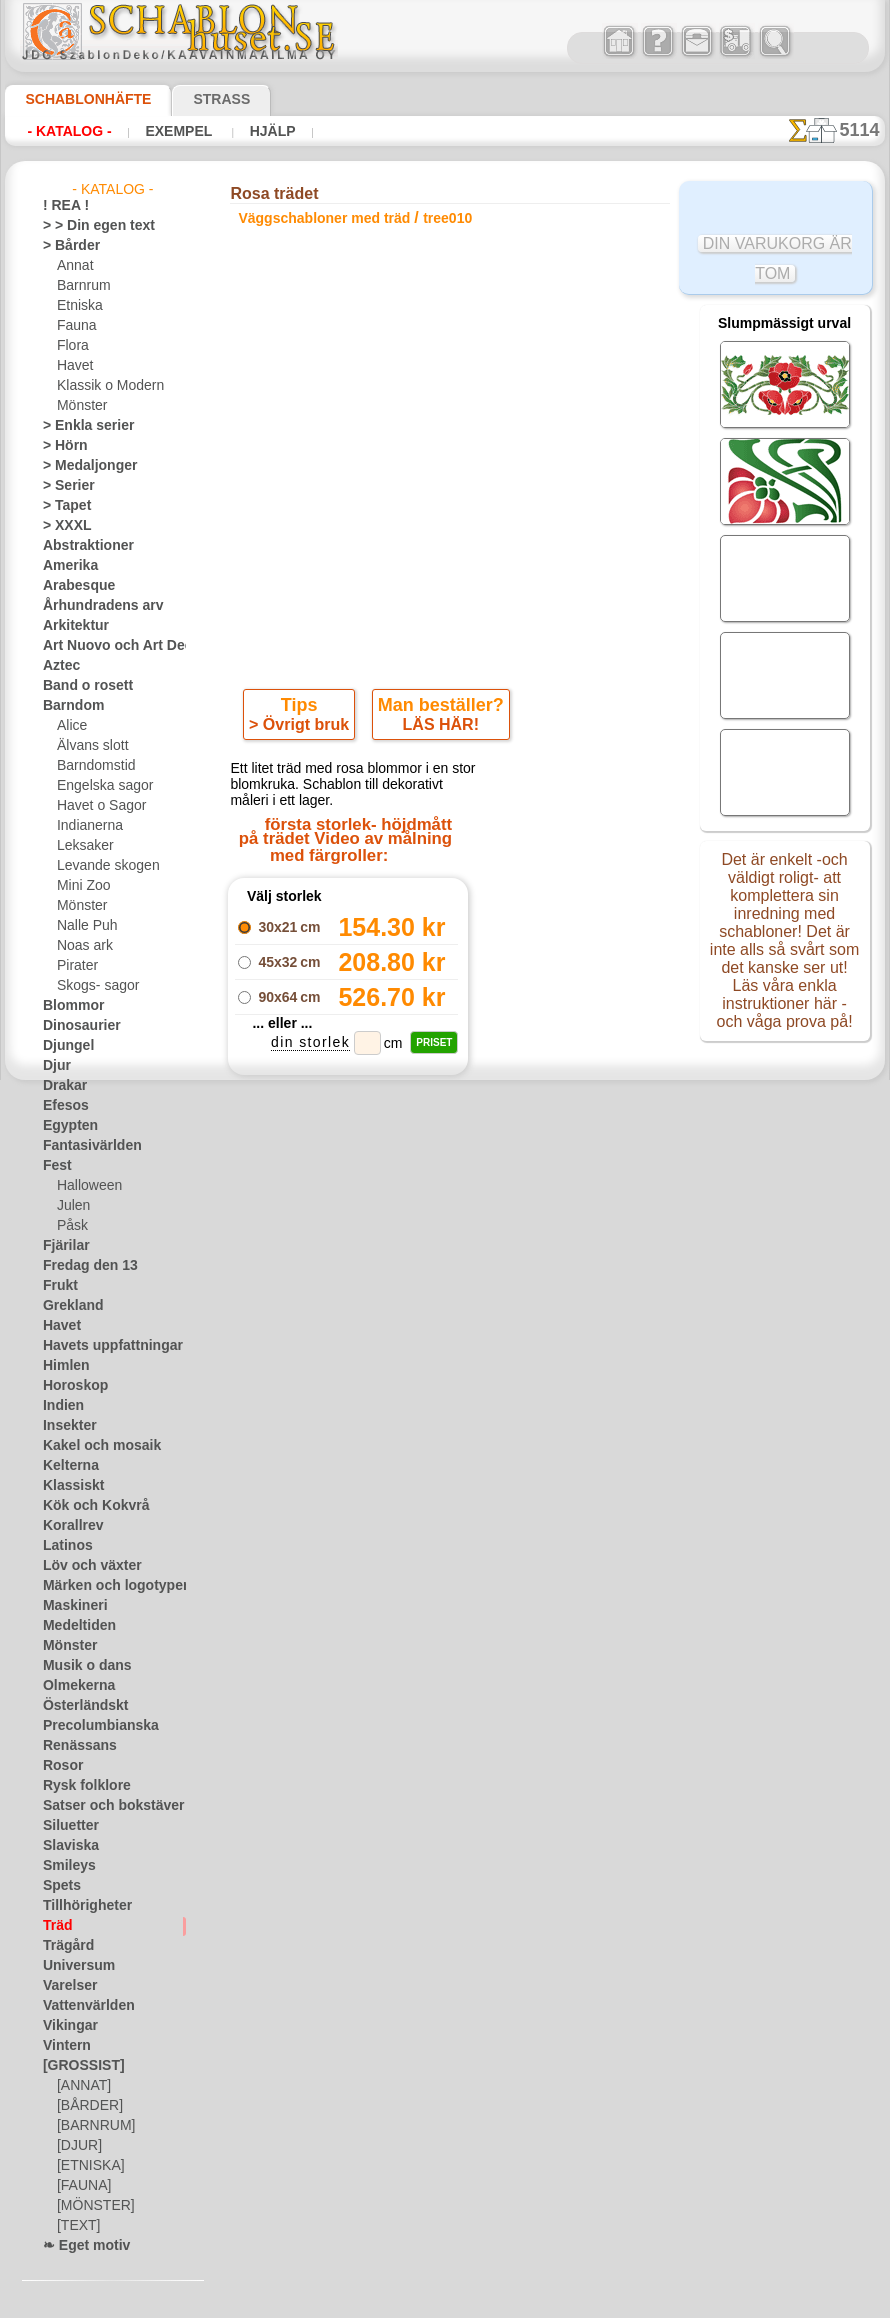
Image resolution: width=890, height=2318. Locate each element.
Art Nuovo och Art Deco (109, 646)
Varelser (66, 1986)
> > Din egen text (87, 226)
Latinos (64, 1546)
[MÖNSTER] (91, 2206)
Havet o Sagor (96, 806)
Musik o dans (80, 1666)
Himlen (62, 1366)
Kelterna (66, 1466)
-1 (370, 1265)
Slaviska (65, 1846)
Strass (190, 99)
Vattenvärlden (82, 2006)
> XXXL (62, 526)
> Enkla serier (79, 426)
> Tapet (62, 506)
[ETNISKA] (86, 2166)
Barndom (68, 706)
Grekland (68, 1306)
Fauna (74, 326)
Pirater (76, 966)
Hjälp (245, 131)
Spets (58, 1886)
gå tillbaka (445, 1265)
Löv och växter (83, 1566)
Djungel (63, 1046)
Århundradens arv (93, 606)
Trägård (64, 1946)
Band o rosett (81, 686)
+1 (518, 1265)
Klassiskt (68, 1486)
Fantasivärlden (84, 1146)
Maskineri (70, 1606)
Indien (60, 1406)
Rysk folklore (78, 1786)
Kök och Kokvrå (86, 1506)
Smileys (63, 1866)
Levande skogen (100, 866)
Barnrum (81, 286)
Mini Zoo (81, 886)
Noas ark (82, 946)
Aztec (58, 666)
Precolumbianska (90, 1726)
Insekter (65, 1426)
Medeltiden (74, 1626)
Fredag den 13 (81, 1266)
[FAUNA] (82, 2186)
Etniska (77, 306)
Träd (55, 1926)
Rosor (59, 1766)
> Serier (63, 486)
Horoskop (70, 1386)
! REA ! (61, 206)
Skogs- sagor (92, 986)
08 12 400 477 (484, 1519)
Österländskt (79, 1706)
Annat (74, 266)
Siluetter (66, 1826)
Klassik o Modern (105, 386)
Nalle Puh (83, 926)
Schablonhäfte (76, 99)
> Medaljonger (81, 466)
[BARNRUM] (93, 2126)
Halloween (85, 1186)
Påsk (70, 1226)
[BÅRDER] (86, 2106)
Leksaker (81, 846)
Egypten (65, 1126)
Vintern (63, 2046)
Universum (72, 1966)
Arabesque (72, 586)
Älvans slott (90, 746)
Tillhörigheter (79, 1906)
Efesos (61, 1106)
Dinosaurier (75, 1026)
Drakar (62, 1086)
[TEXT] (75, 2226)
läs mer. (571, 2302)
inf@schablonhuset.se (493, 1555)
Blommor (68, 1006)
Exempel (162, 131)
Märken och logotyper (103, 1586)
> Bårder (66, 246)
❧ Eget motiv (79, 2246)
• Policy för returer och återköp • (449, 1754)
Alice (70, 726)
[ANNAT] (81, 2086)
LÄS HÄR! (437, 729)
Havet (73, 366)
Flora (71, 346)
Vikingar (65, 2026)
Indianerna (87, 826)
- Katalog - (63, 131)
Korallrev (68, 1526)
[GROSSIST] (76, 2066)
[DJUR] (77, 2146)
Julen (71, 1206)
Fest (55, 1166)
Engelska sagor (98, 786)
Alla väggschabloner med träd (443, 1310)
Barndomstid (93, 766)
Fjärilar (63, 1246)
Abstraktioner (81, 546)
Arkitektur (71, 626)
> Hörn (61, 446)
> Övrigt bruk (303, 729)
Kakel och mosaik (90, 1446)
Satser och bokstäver (101, 1806)
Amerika (65, 566)
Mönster (81, 406)
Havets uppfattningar (102, 1346)
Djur (55, 1066)
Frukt (58, 1286)
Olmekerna (72, 1686)
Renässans (73, 1746)
